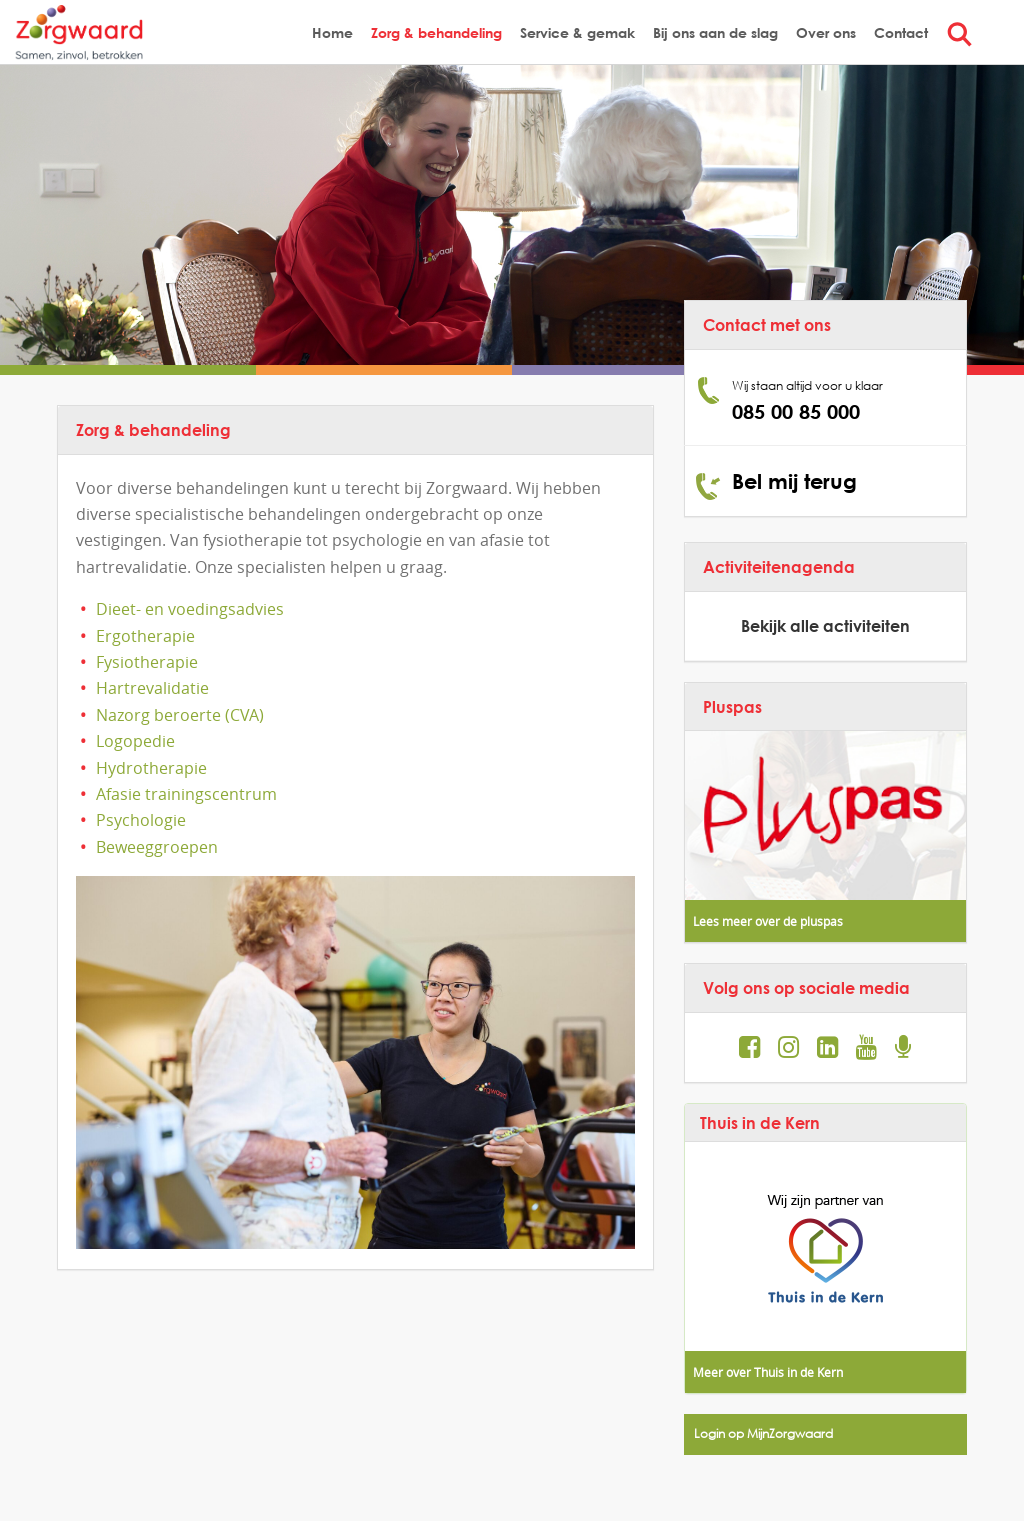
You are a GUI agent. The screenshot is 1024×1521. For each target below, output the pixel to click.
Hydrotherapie (151, 768)
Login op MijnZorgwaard (763, 1433)
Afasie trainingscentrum (186, 794)
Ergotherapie (145, 636)
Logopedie (135, 741)
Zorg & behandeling (436, 32)
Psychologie (141, 820)
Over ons (826, 32)
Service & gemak (577, 32)
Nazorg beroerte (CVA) (180, 715)
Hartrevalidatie (152, 688)
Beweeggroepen (157, 847)
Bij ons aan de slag (715, 32)
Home (332, 32)
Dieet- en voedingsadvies (190, 609)
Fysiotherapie (147, 662)
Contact (901, 32)
